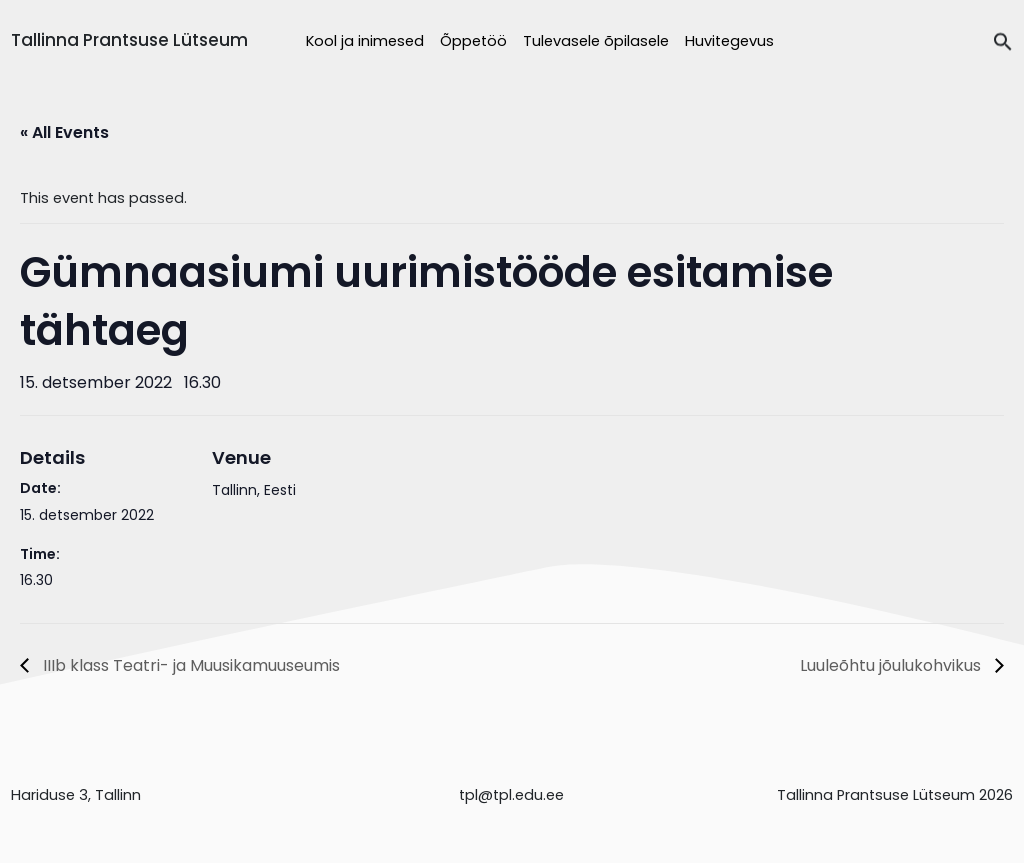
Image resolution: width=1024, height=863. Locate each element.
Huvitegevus (729, 41)
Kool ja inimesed (365, 41)
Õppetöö (473, 41)
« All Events (64, 132)
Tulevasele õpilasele (596, 41)
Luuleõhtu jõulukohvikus (892, 665)
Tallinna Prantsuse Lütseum (129, 40)
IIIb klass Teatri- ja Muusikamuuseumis (189, 665)
